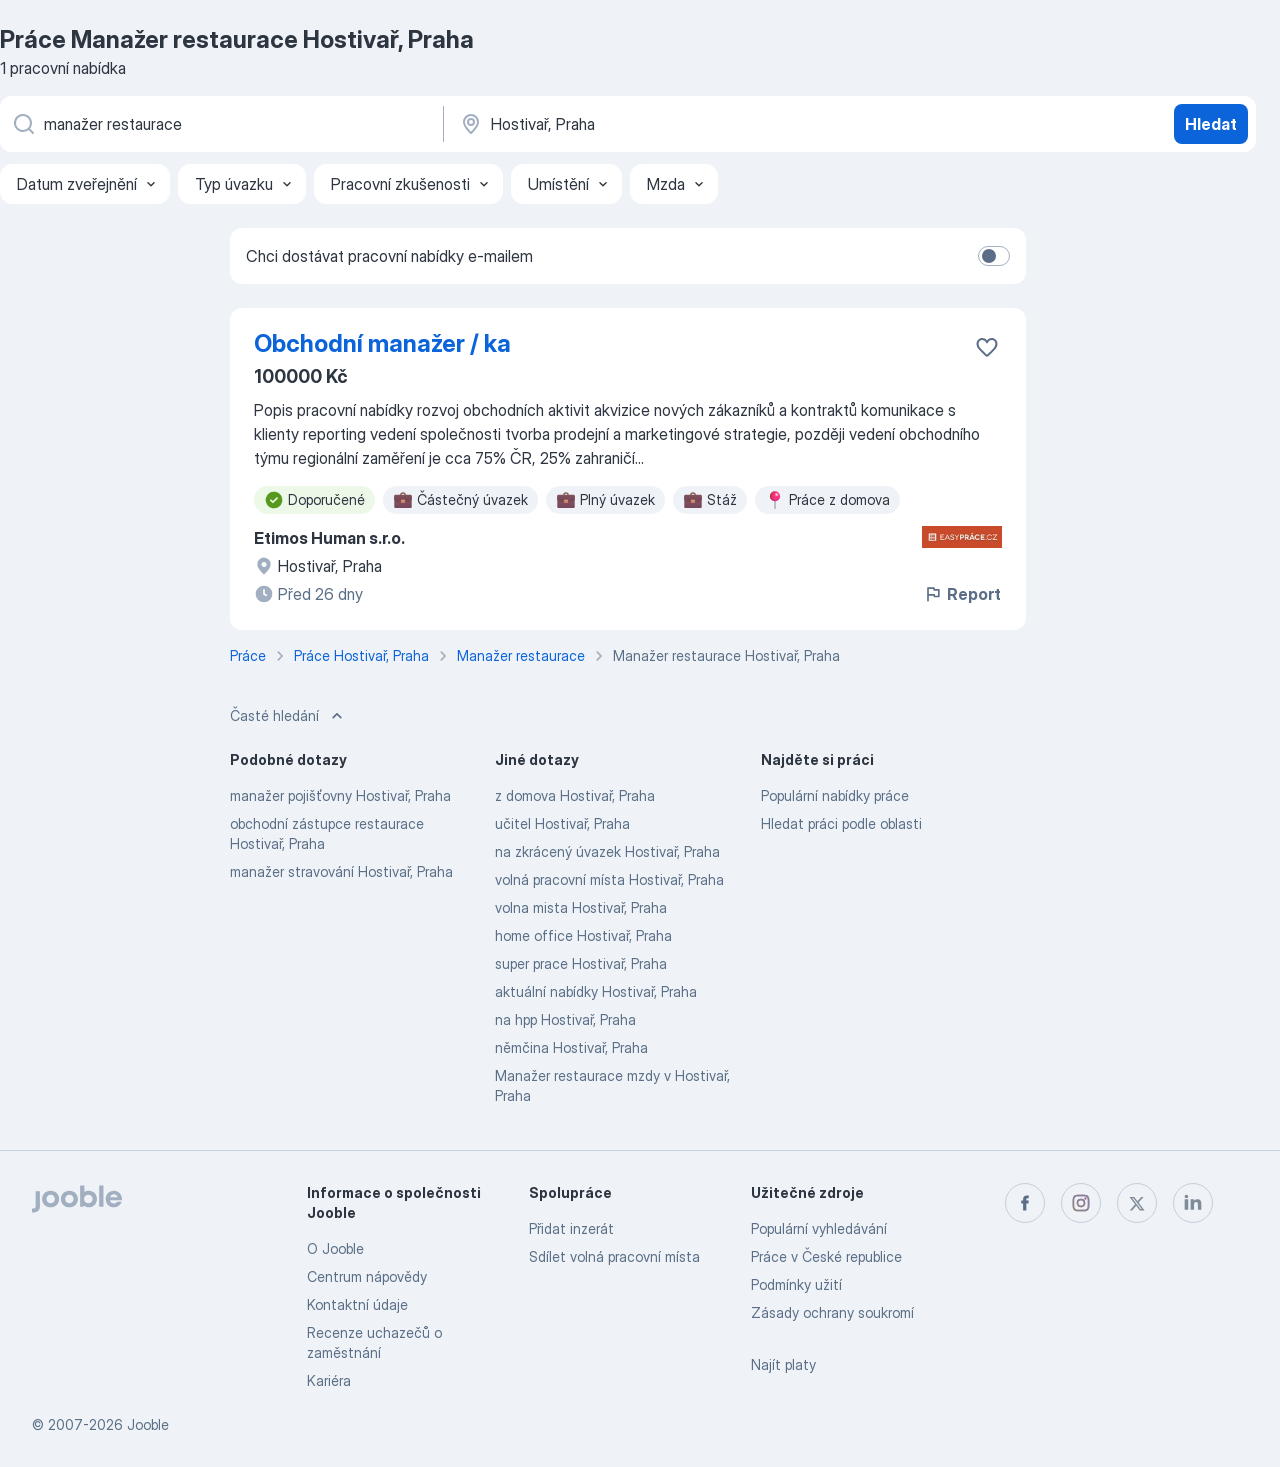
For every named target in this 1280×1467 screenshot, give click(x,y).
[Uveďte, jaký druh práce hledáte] (220, 124)
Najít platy (783, 1364)
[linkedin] (1193, 1203)
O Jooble (335, 1248)
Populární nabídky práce (835, 795)
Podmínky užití (796, 1284)
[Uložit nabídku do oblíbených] (987, 347)
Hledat (1211, 124)
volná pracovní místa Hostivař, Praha (609, 879)
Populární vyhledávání (819, 1228)
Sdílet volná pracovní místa (614, 1256)
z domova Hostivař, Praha (575, 795)
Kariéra (329, 1380)
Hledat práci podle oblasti (841, 823)
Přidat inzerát (571, 1228)
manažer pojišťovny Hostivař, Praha (340, 795)
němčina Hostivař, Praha (571, 1047)
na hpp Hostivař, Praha (565, 1019)
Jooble (148, 1424)
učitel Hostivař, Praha (562, 823)
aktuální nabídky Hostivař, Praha (596, 991)
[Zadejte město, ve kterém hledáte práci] (667, 124)
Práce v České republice (826, 1256)
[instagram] (1081, 1203)
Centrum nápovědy (367, 1276)
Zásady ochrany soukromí (832, 1312)
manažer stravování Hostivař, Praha (341, 871)
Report (962, 594)
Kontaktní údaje (357, 1304)
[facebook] (1025, 1203)
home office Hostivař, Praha (583, 935)
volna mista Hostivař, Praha (581, 907)
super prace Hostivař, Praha (581, 963)
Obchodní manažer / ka (382, 343)
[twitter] (1137, 1203)
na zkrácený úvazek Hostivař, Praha (607, 851)
